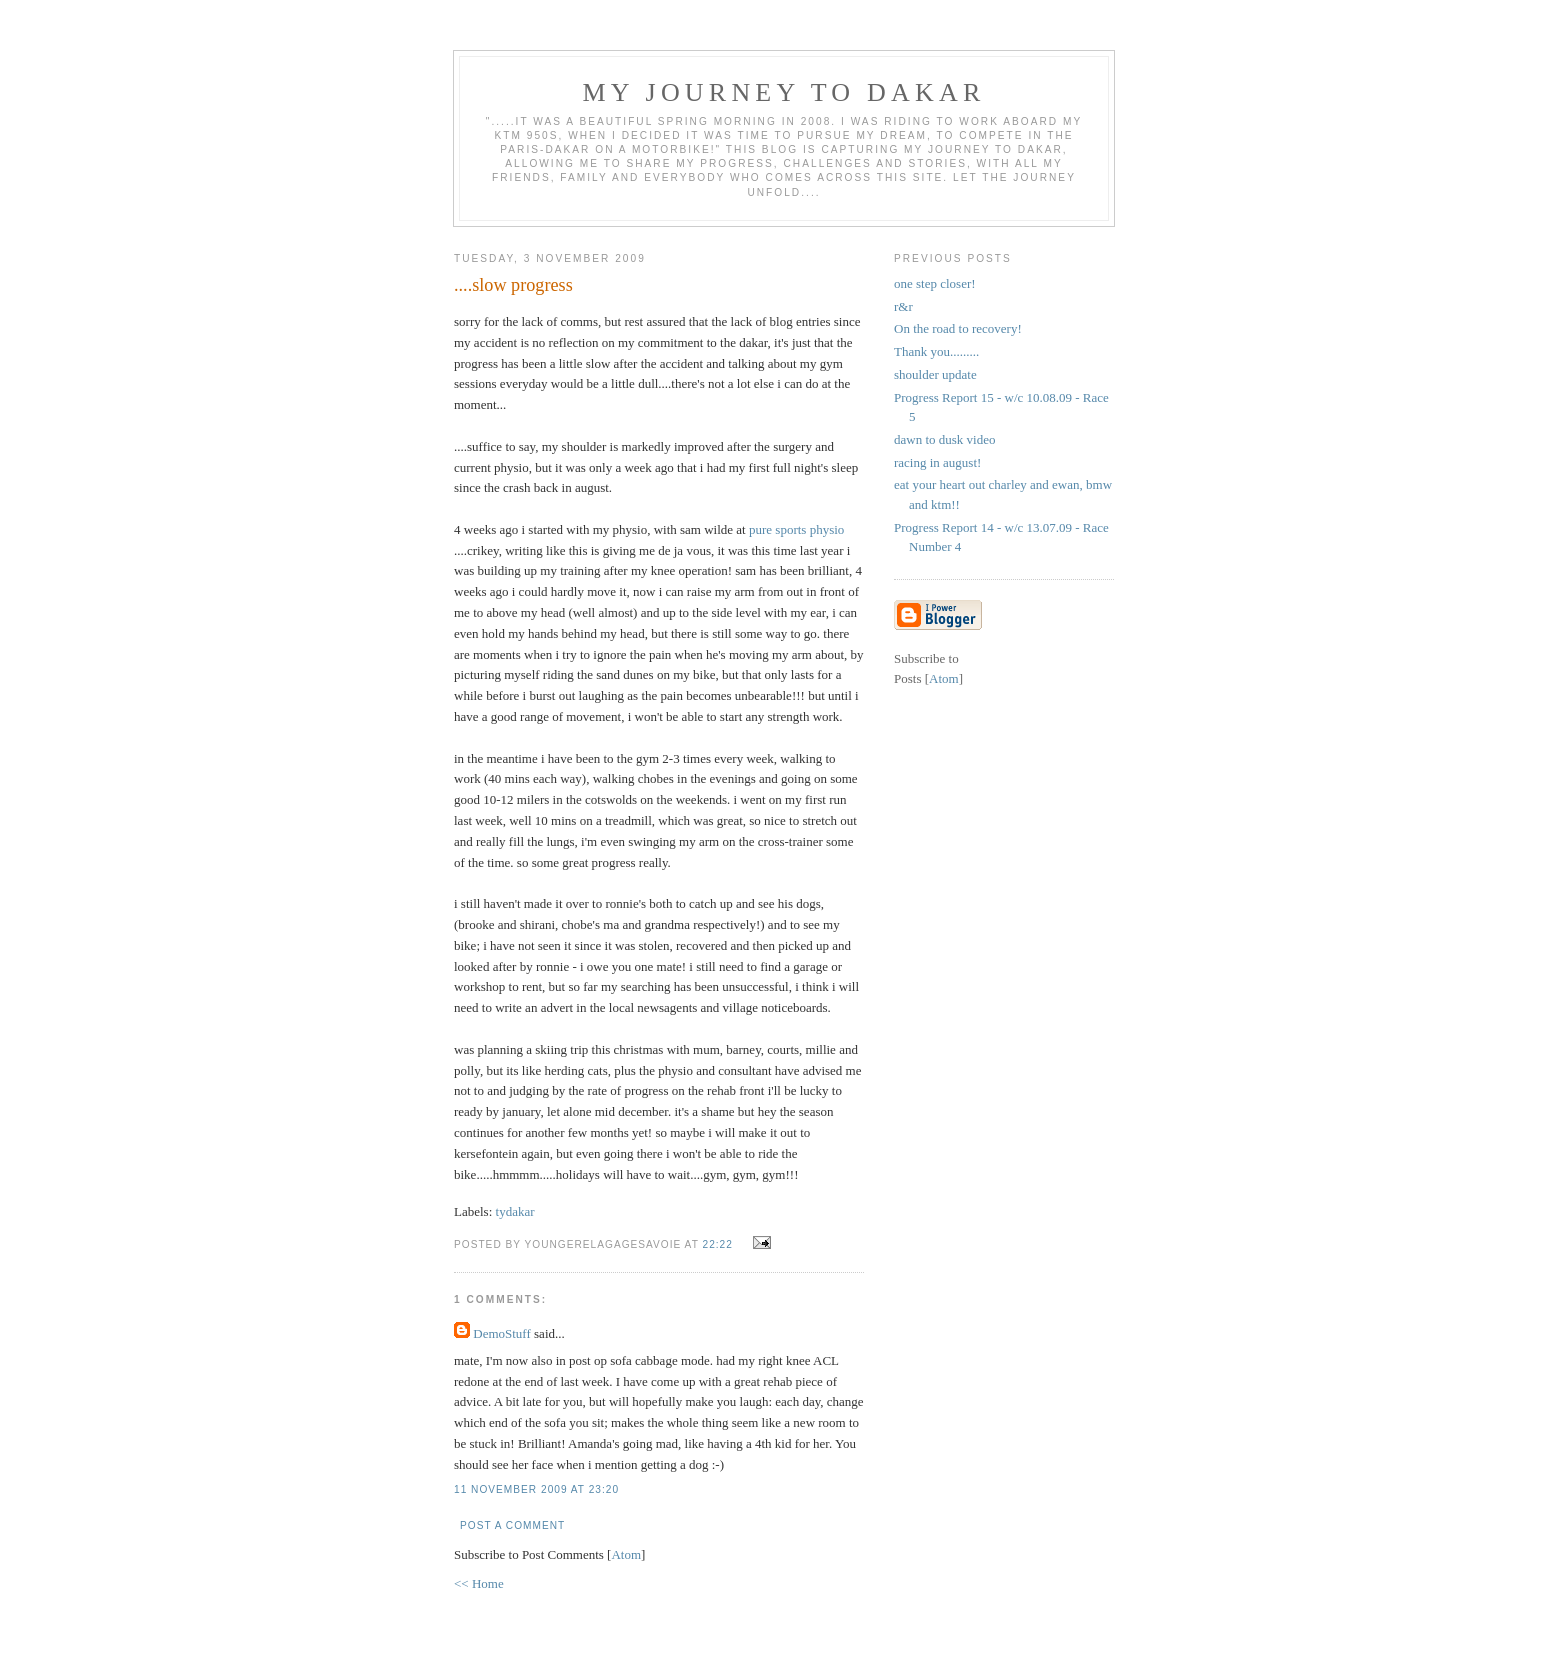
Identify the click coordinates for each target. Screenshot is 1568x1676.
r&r (903, 306)
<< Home (479, 1583)
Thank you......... (936, 351)
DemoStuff (502, 1333)
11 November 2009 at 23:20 (536, 1489)
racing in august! (937, 462)
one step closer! (935, 283)
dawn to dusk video (944, 439)
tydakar (515, 1211)
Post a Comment (512, 1525)
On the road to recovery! (958, 328)
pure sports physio (796, 529)
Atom (626, 1554)
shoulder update (935, 374)
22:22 (719, 1244)
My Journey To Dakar (784, 92)
